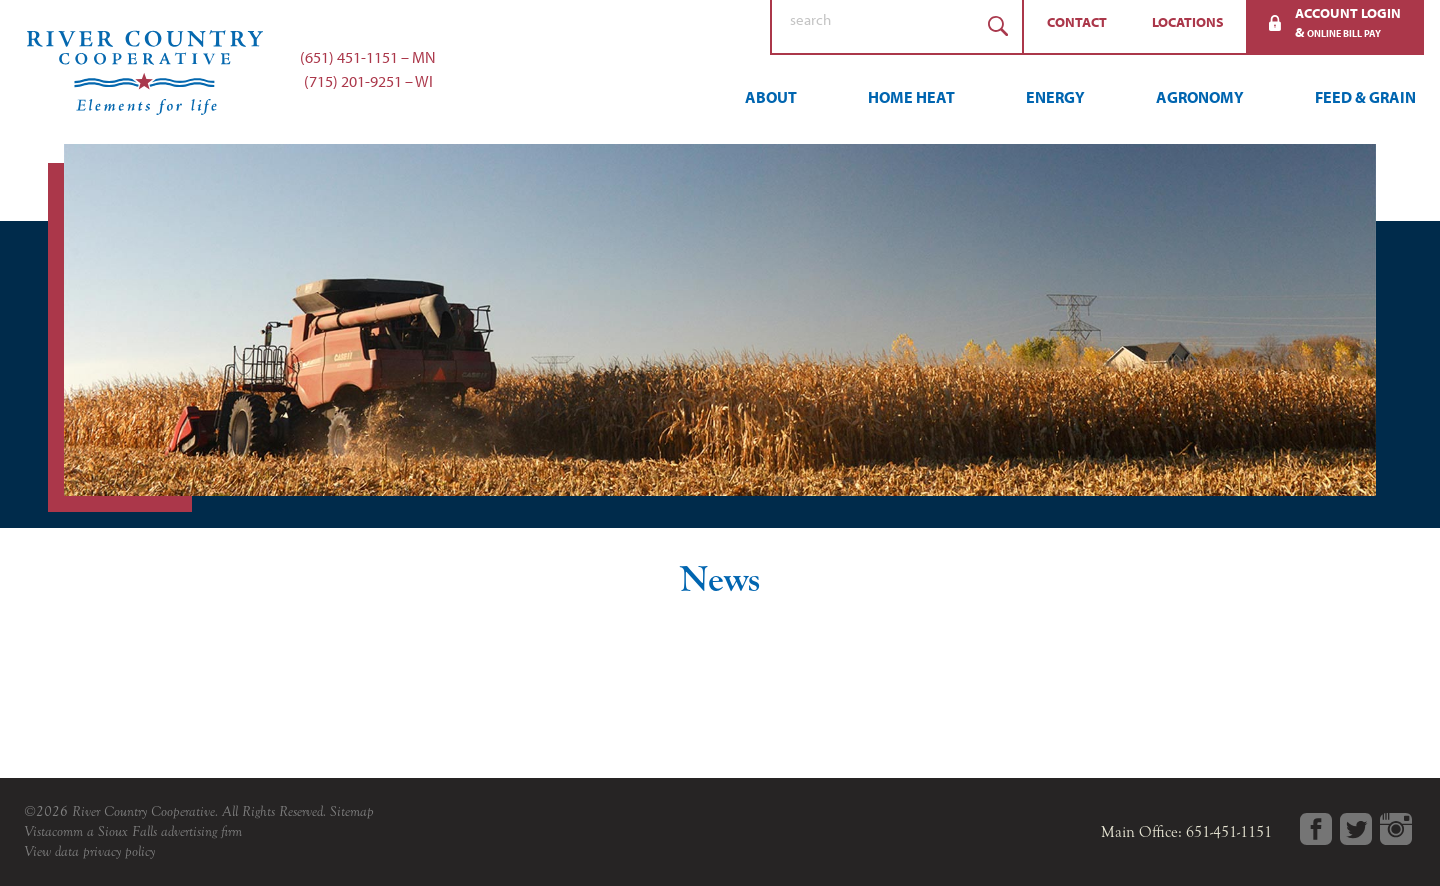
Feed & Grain (1365, 97)
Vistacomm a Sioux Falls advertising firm (133, 831)
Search (998, 26)
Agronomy (1200, 97)
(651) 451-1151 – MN (368, 57)
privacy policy (119, 851)
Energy (1055, 97)
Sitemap (352, 811)
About (771, 97)
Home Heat (911, 97)
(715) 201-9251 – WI (368, 81)
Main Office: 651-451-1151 (1186, 832)
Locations (1188, 22)
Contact (1077, 22)
